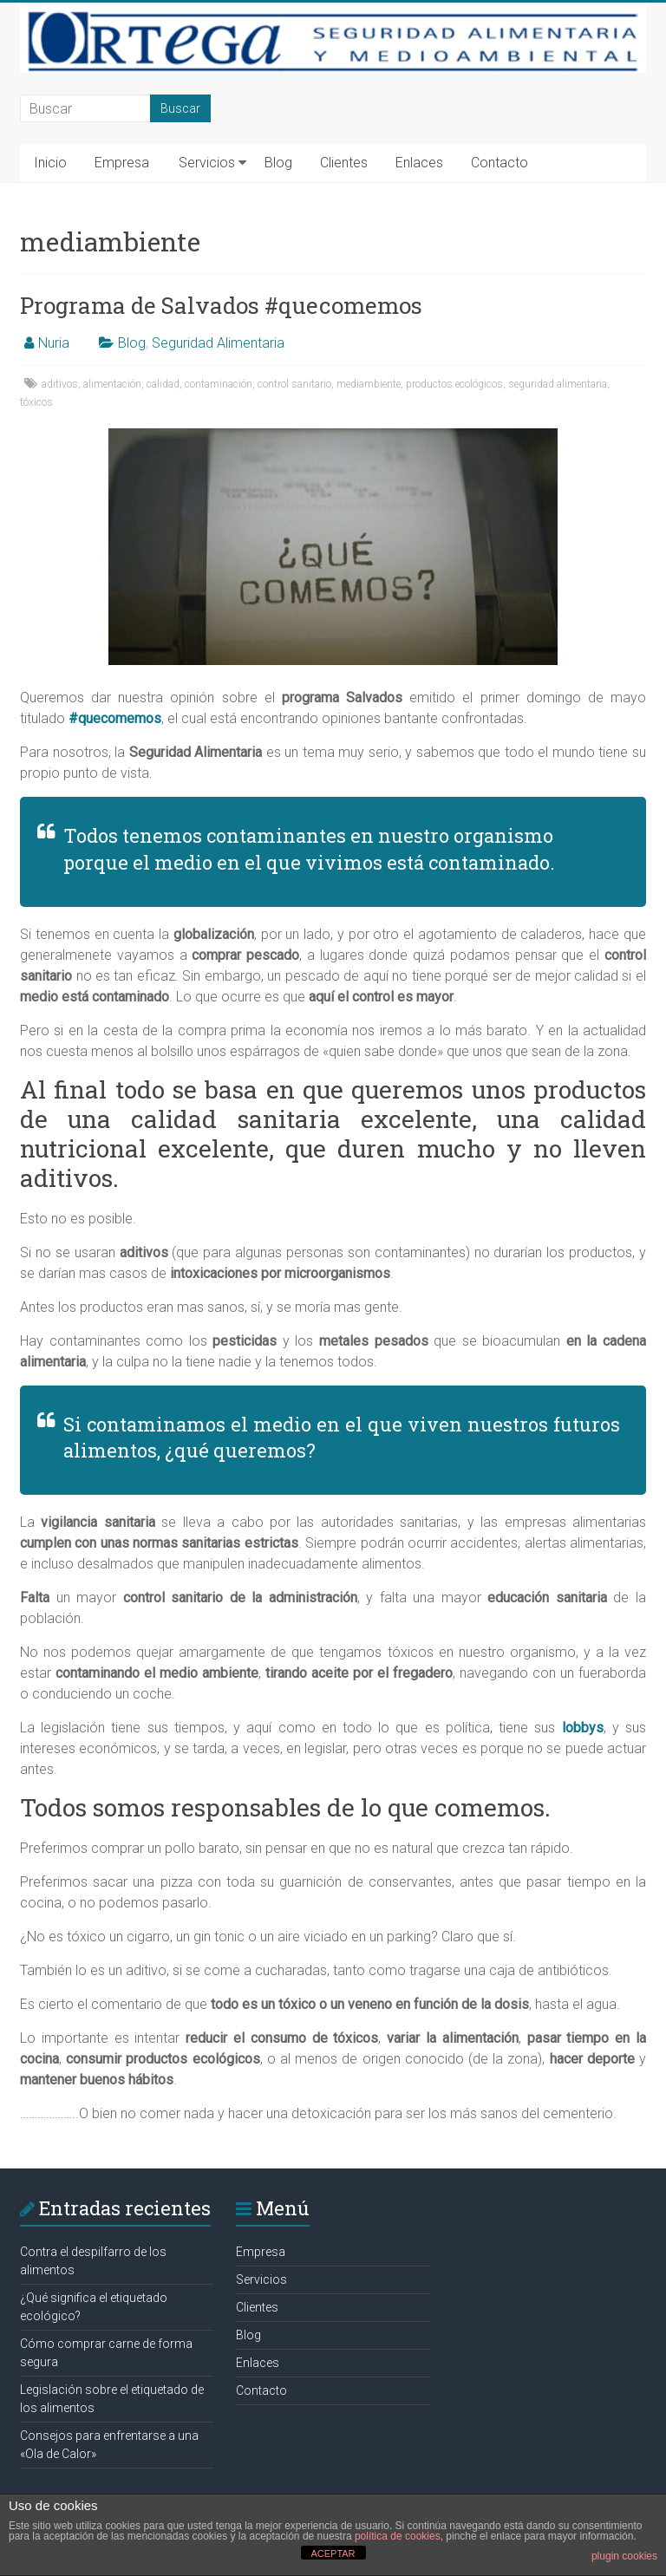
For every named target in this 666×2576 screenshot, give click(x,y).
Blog (278, 162)
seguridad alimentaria (557, 384)
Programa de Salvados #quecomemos (221, 305)
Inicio (50, 162)
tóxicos (36, 402)
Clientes (344, 162)
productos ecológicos (454, 384)
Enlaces (419, 162)
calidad (163, 384)
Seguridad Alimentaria (218, 343)
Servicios (207, 162)
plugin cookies (624, 2556)
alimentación (112, 384)
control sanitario (294, 384)
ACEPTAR (332, 2553)
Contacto (499, 162)
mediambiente (368, 384)
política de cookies (398, 2536)
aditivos (60, 384)
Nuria (53, 343)
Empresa (122, 162)
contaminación (218, 384)
